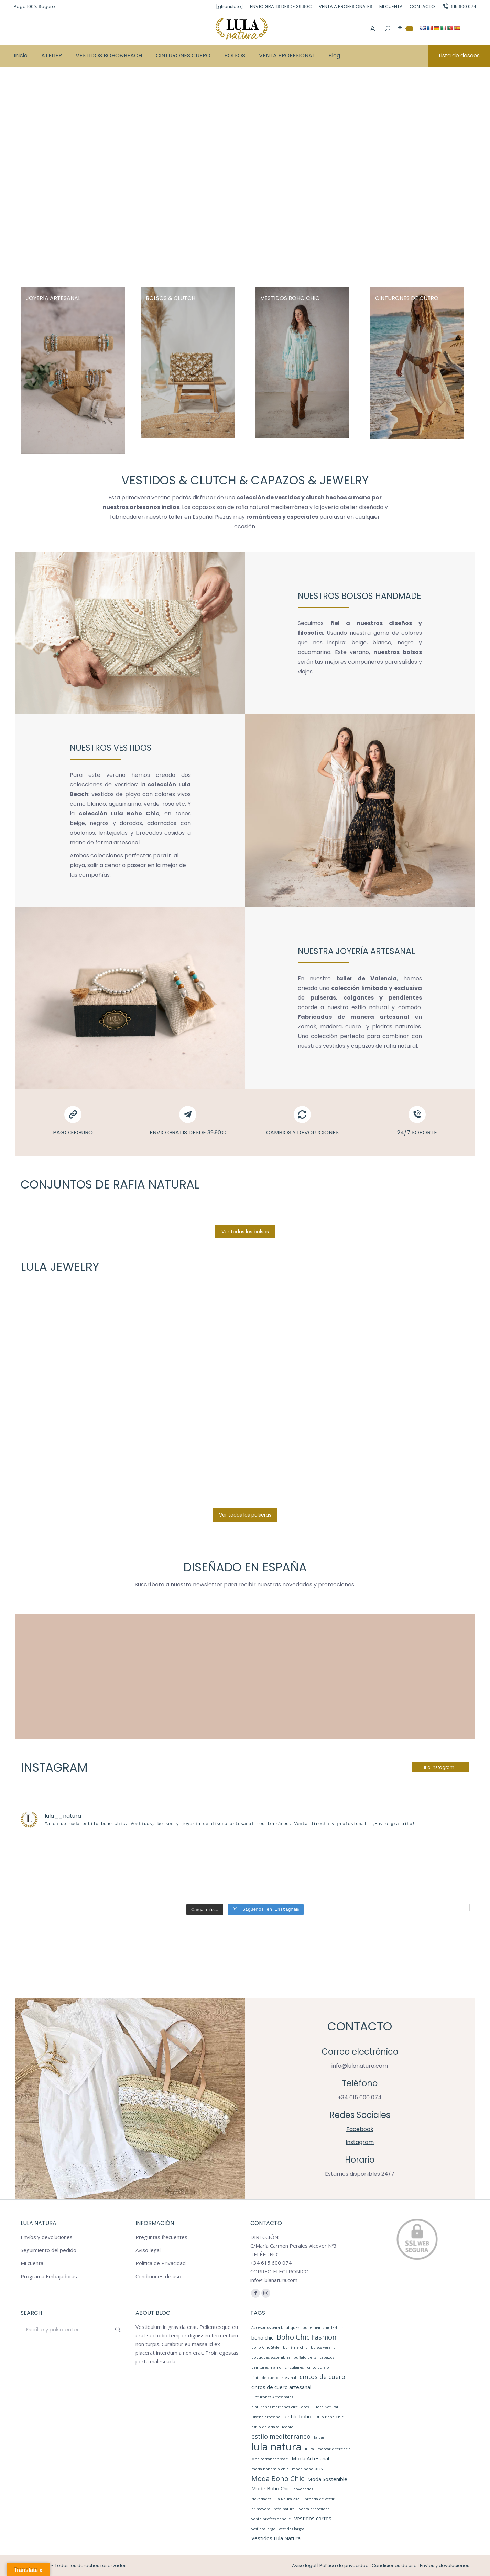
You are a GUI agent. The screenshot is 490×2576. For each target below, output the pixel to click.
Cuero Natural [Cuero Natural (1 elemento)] (325, 2407)
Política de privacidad (344, 2565)
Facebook (359, 2129)
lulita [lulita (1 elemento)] (309, 2449)
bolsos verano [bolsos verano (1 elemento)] (323, 2347)
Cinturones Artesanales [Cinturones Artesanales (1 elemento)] (272, 2397)
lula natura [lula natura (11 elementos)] (276, 2446)
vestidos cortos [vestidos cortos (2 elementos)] (312, 2518)
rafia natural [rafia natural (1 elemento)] (285, 2508)
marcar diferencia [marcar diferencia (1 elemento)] (334, 2449)
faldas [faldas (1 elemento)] (319, 2437)
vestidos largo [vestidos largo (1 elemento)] (263, 2528)
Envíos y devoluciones (47, 2237)
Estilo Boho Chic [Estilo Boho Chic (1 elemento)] (329, 2417)
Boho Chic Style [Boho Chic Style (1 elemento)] (265, 2347)
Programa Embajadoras (49, 2276)
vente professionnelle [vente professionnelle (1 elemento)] (271, 2518)
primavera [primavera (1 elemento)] (260, 2508)
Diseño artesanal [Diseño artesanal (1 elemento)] (266, 2417)
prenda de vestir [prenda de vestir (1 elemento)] (320, 2498)
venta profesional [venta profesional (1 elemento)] (315, 2508)
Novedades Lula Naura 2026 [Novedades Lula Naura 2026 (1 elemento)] (276, 2498)
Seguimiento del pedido (48, 2250)
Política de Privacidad (160, 2263)
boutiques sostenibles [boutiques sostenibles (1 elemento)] (270, 2357)
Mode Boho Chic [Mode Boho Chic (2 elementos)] (270, 2488)
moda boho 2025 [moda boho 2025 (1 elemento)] (307, 2469)
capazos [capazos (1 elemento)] (326, 2357)
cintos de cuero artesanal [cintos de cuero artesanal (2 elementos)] (281, 2387)
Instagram (360, 2142)
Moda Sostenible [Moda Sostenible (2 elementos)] (327, 2478)
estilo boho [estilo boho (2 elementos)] (298, 2416)
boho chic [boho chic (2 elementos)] (262, 2337)
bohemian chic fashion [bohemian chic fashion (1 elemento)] (323, 2327)
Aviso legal (148, 2250)
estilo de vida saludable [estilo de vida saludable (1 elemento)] (272, 2427)
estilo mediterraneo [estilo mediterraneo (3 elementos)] (281, 2436)
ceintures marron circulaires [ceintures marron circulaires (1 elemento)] (277, 2367)
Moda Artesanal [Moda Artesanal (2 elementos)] (310, 2458)
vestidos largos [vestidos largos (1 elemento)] (291, 2528)
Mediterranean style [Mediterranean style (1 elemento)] (269, 2459)
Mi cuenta (32, 2263)
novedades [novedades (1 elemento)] (303, 2489)
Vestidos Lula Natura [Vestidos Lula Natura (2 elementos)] (276, 2538)
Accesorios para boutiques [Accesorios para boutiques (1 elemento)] (275, 2327)
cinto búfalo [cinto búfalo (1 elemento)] (318, 2367)
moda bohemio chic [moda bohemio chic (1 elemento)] (269, 2469)
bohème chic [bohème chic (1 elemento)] (295, 2347)
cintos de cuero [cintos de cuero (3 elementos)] (322, 2377)
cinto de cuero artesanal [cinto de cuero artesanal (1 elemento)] (273, 2377)
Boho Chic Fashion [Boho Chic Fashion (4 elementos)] (307, 2337)
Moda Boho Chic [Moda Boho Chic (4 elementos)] (277, 2478)
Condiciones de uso (158, 2276)
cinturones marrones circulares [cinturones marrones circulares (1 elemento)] (280, 2407)
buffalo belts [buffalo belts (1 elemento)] (305, 2357)
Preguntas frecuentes (161, 2237)
